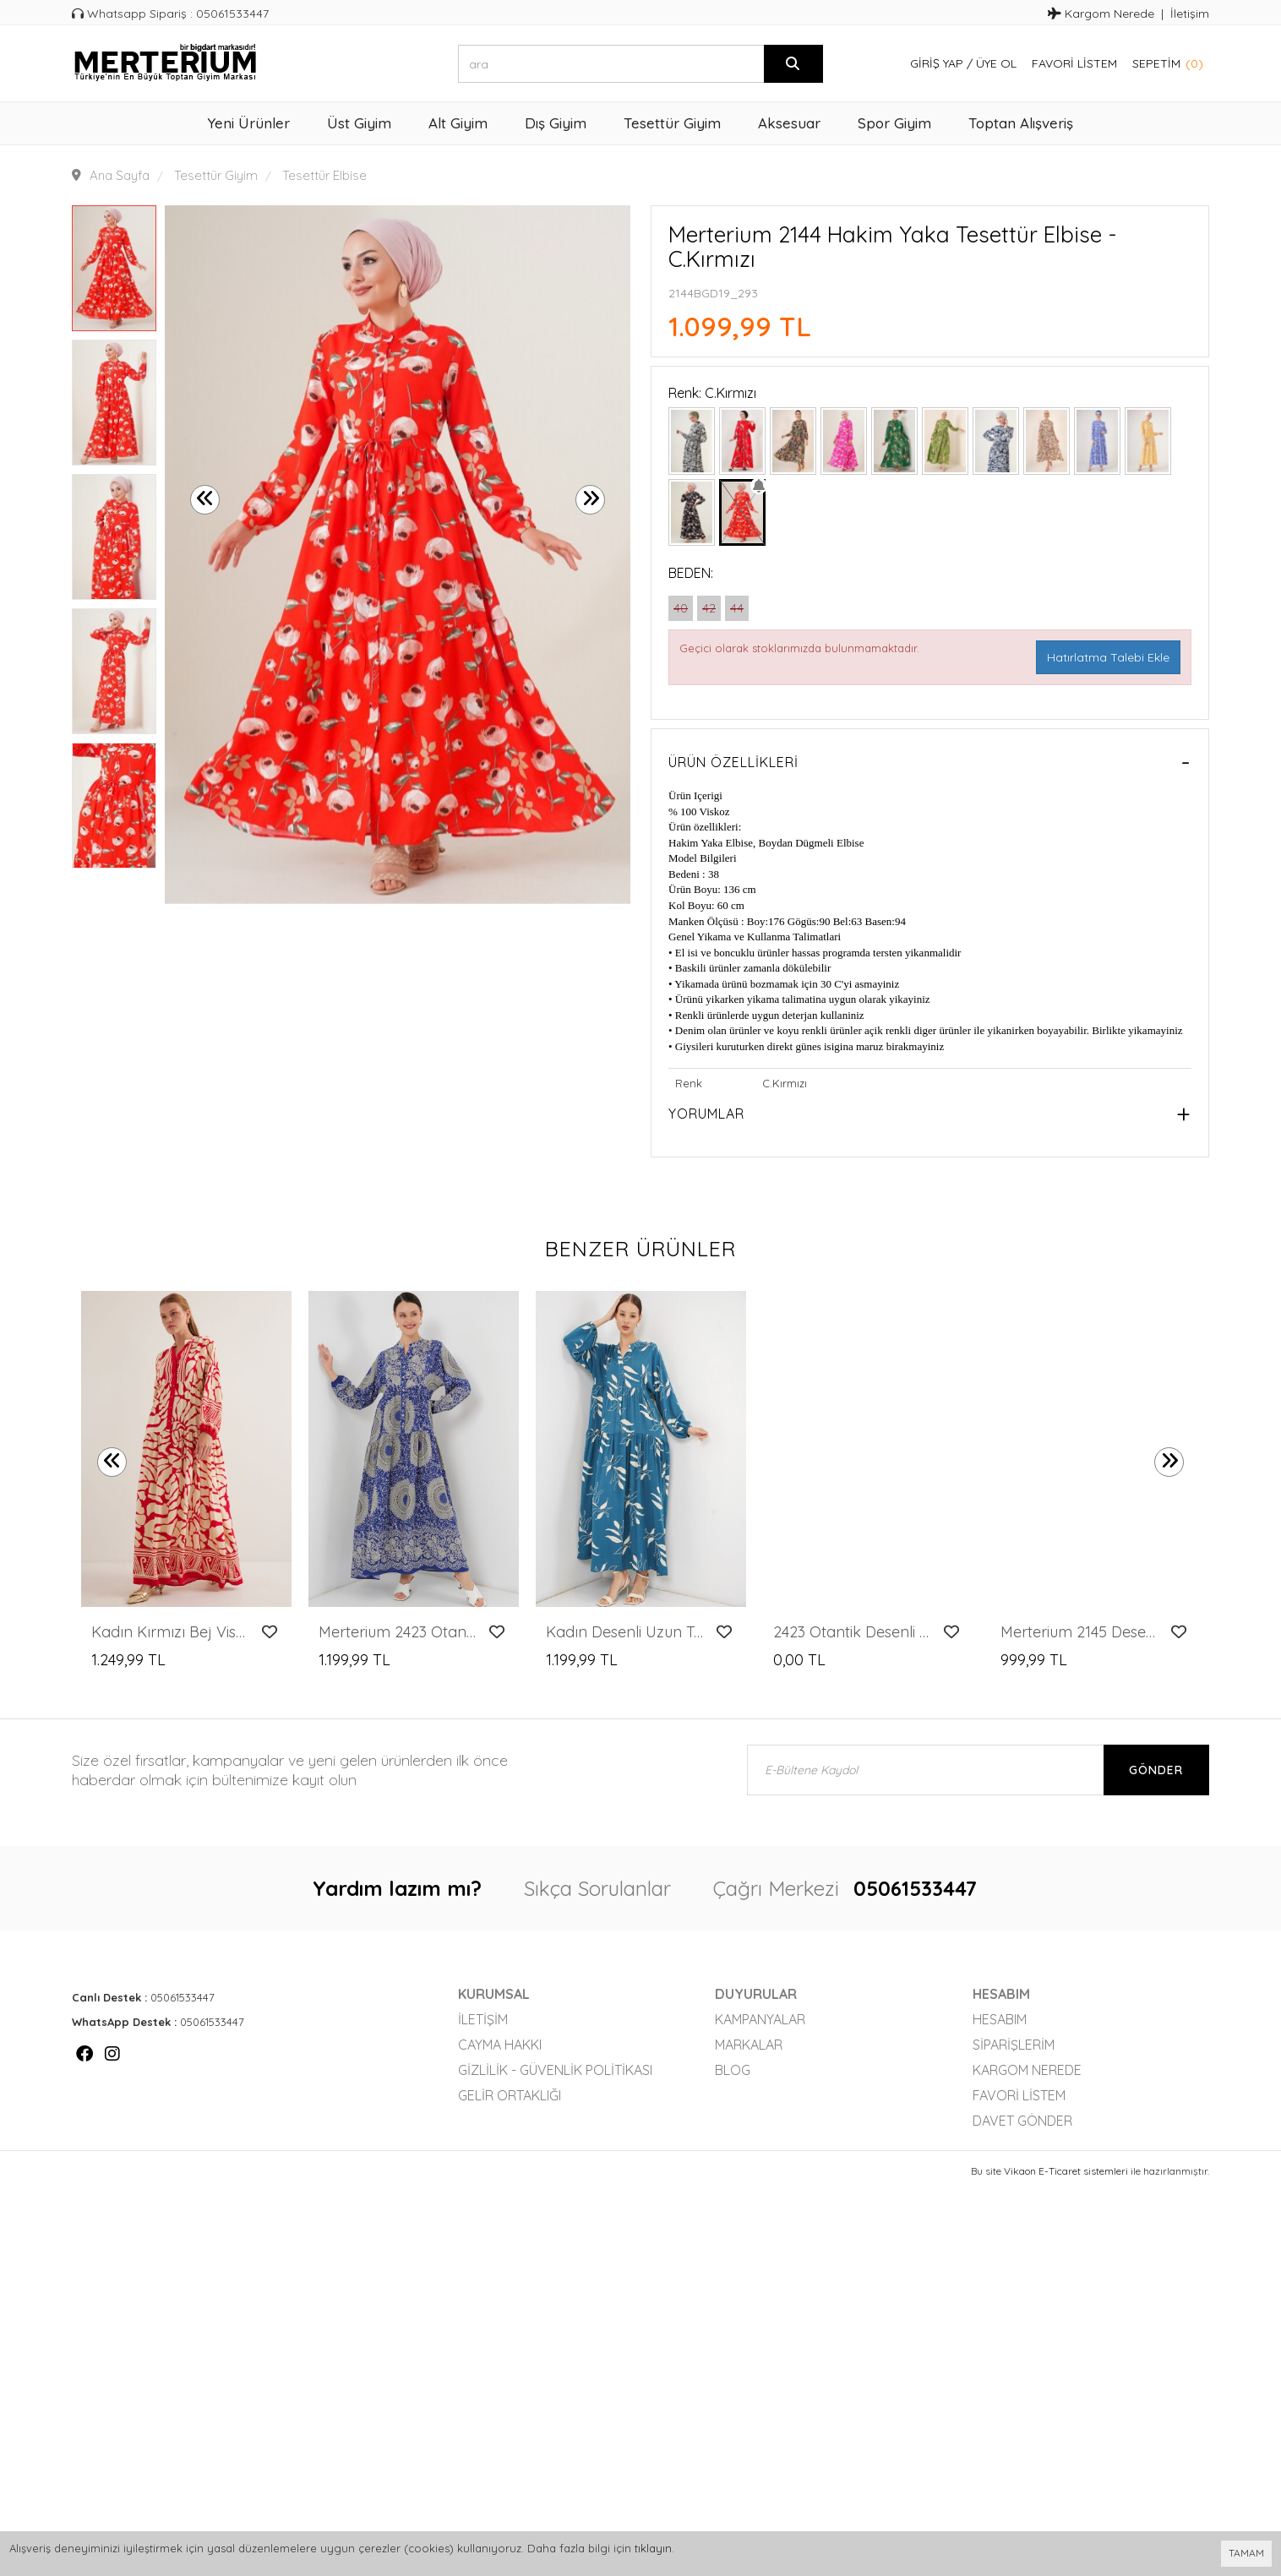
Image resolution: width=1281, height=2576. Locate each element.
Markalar (748, 2044)
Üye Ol (996, 63)
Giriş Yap (936, 63)
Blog (732, 2069)
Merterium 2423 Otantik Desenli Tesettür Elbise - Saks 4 (399, 1632)
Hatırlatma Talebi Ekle (1108, 657)
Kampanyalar (760, 2019)
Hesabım (1000, 2019)
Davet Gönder (1022, 2120)
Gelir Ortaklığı (509, 2095)
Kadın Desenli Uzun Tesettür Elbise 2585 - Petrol (626, 1632)
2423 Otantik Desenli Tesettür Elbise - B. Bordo (854, 1632)
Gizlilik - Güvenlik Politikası (555, 2069)
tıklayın (653, 2548)
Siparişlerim (1014, 2044)
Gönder (1156, 1770)
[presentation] (205, 500)
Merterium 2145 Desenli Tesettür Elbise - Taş (1081, 1632)
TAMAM (1246, 2552)
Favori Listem (1074, 63)
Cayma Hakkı (500, 2044)
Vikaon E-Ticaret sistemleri (1066, 2171)
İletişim (1189, 13)
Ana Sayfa (120, 175)
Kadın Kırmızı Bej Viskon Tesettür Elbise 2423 (172, 1632)
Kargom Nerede (1101, 13)
